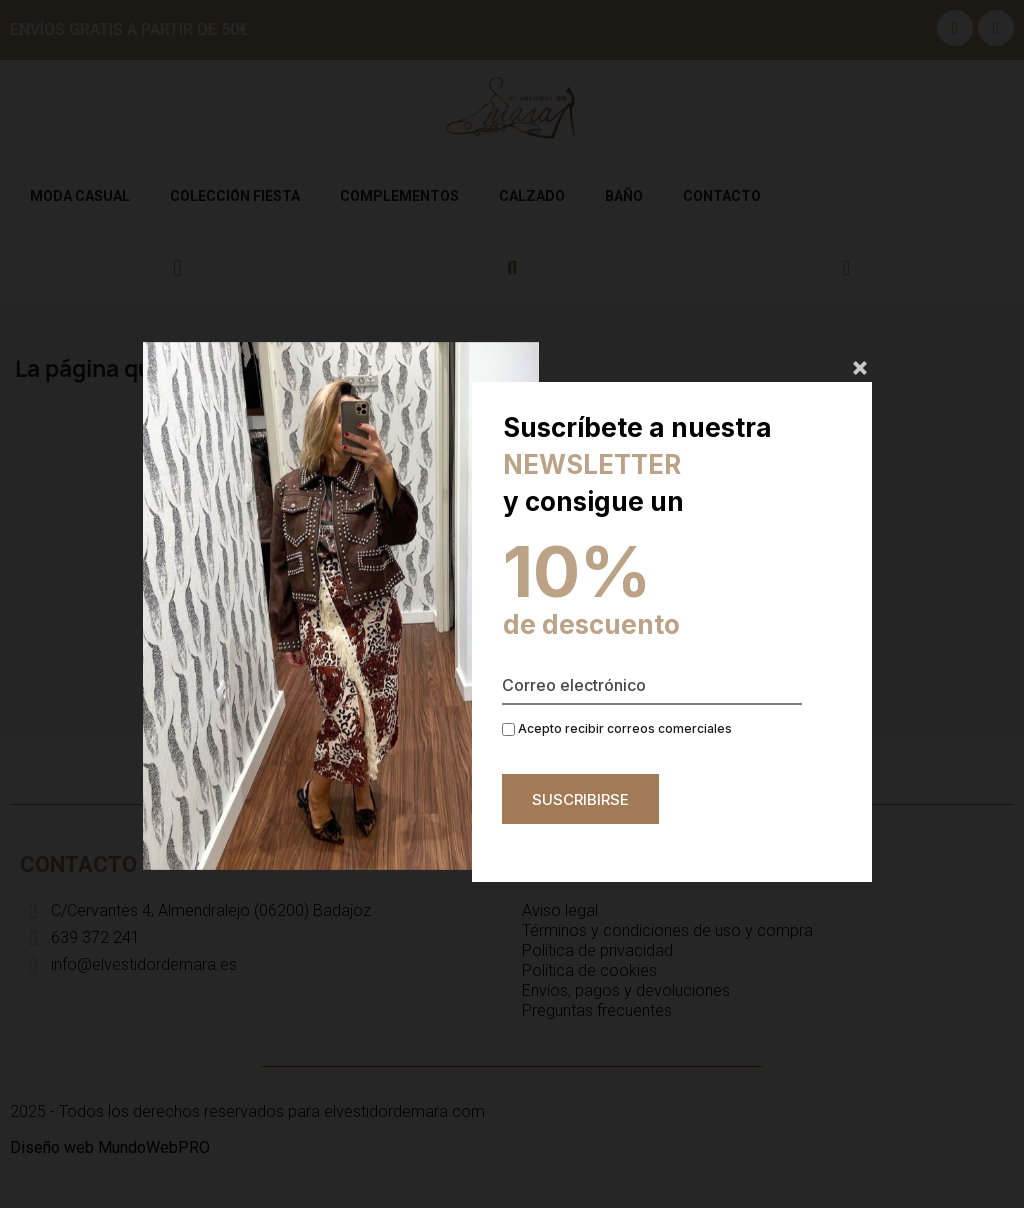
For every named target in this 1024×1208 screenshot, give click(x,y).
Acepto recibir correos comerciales (617, 728)
